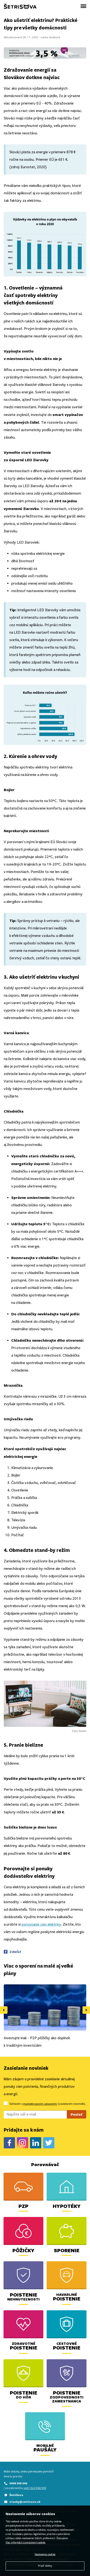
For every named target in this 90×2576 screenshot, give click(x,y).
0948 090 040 (15, 2483)
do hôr (23, 2395)
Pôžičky (23, 2250)
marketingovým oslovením (40, 2103)
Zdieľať (15, 1951)
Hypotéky (67, 2205)
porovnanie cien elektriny (41, 1924)
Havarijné (66, 2297)
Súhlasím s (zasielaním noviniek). (45, 2103)
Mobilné (45, 2448)
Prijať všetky (45, 2565)
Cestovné (66, 2346)
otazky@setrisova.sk (22, 2502)
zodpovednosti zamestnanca (66, 2397)
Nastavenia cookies (45, 2554)
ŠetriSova (13, 2495)
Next (86, 2010)
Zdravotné (23, 2346)
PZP (23, 2205)
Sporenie (66, 2250)
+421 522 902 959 (34, 2488)
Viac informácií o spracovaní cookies (25, 2542)
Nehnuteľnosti (23, 2297)
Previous (4, 2010)
